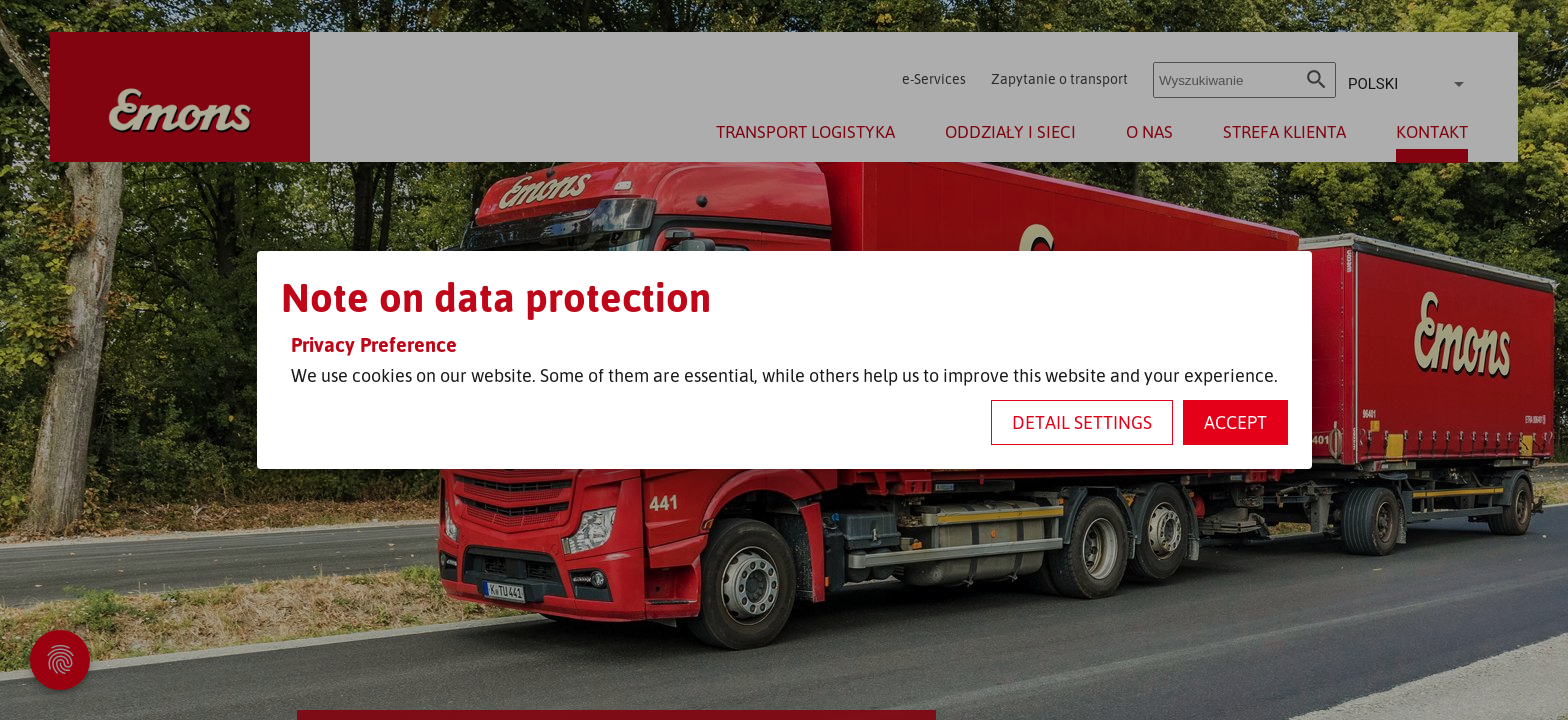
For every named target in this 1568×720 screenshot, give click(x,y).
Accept (1235, 422)
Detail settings (1082, 422)
